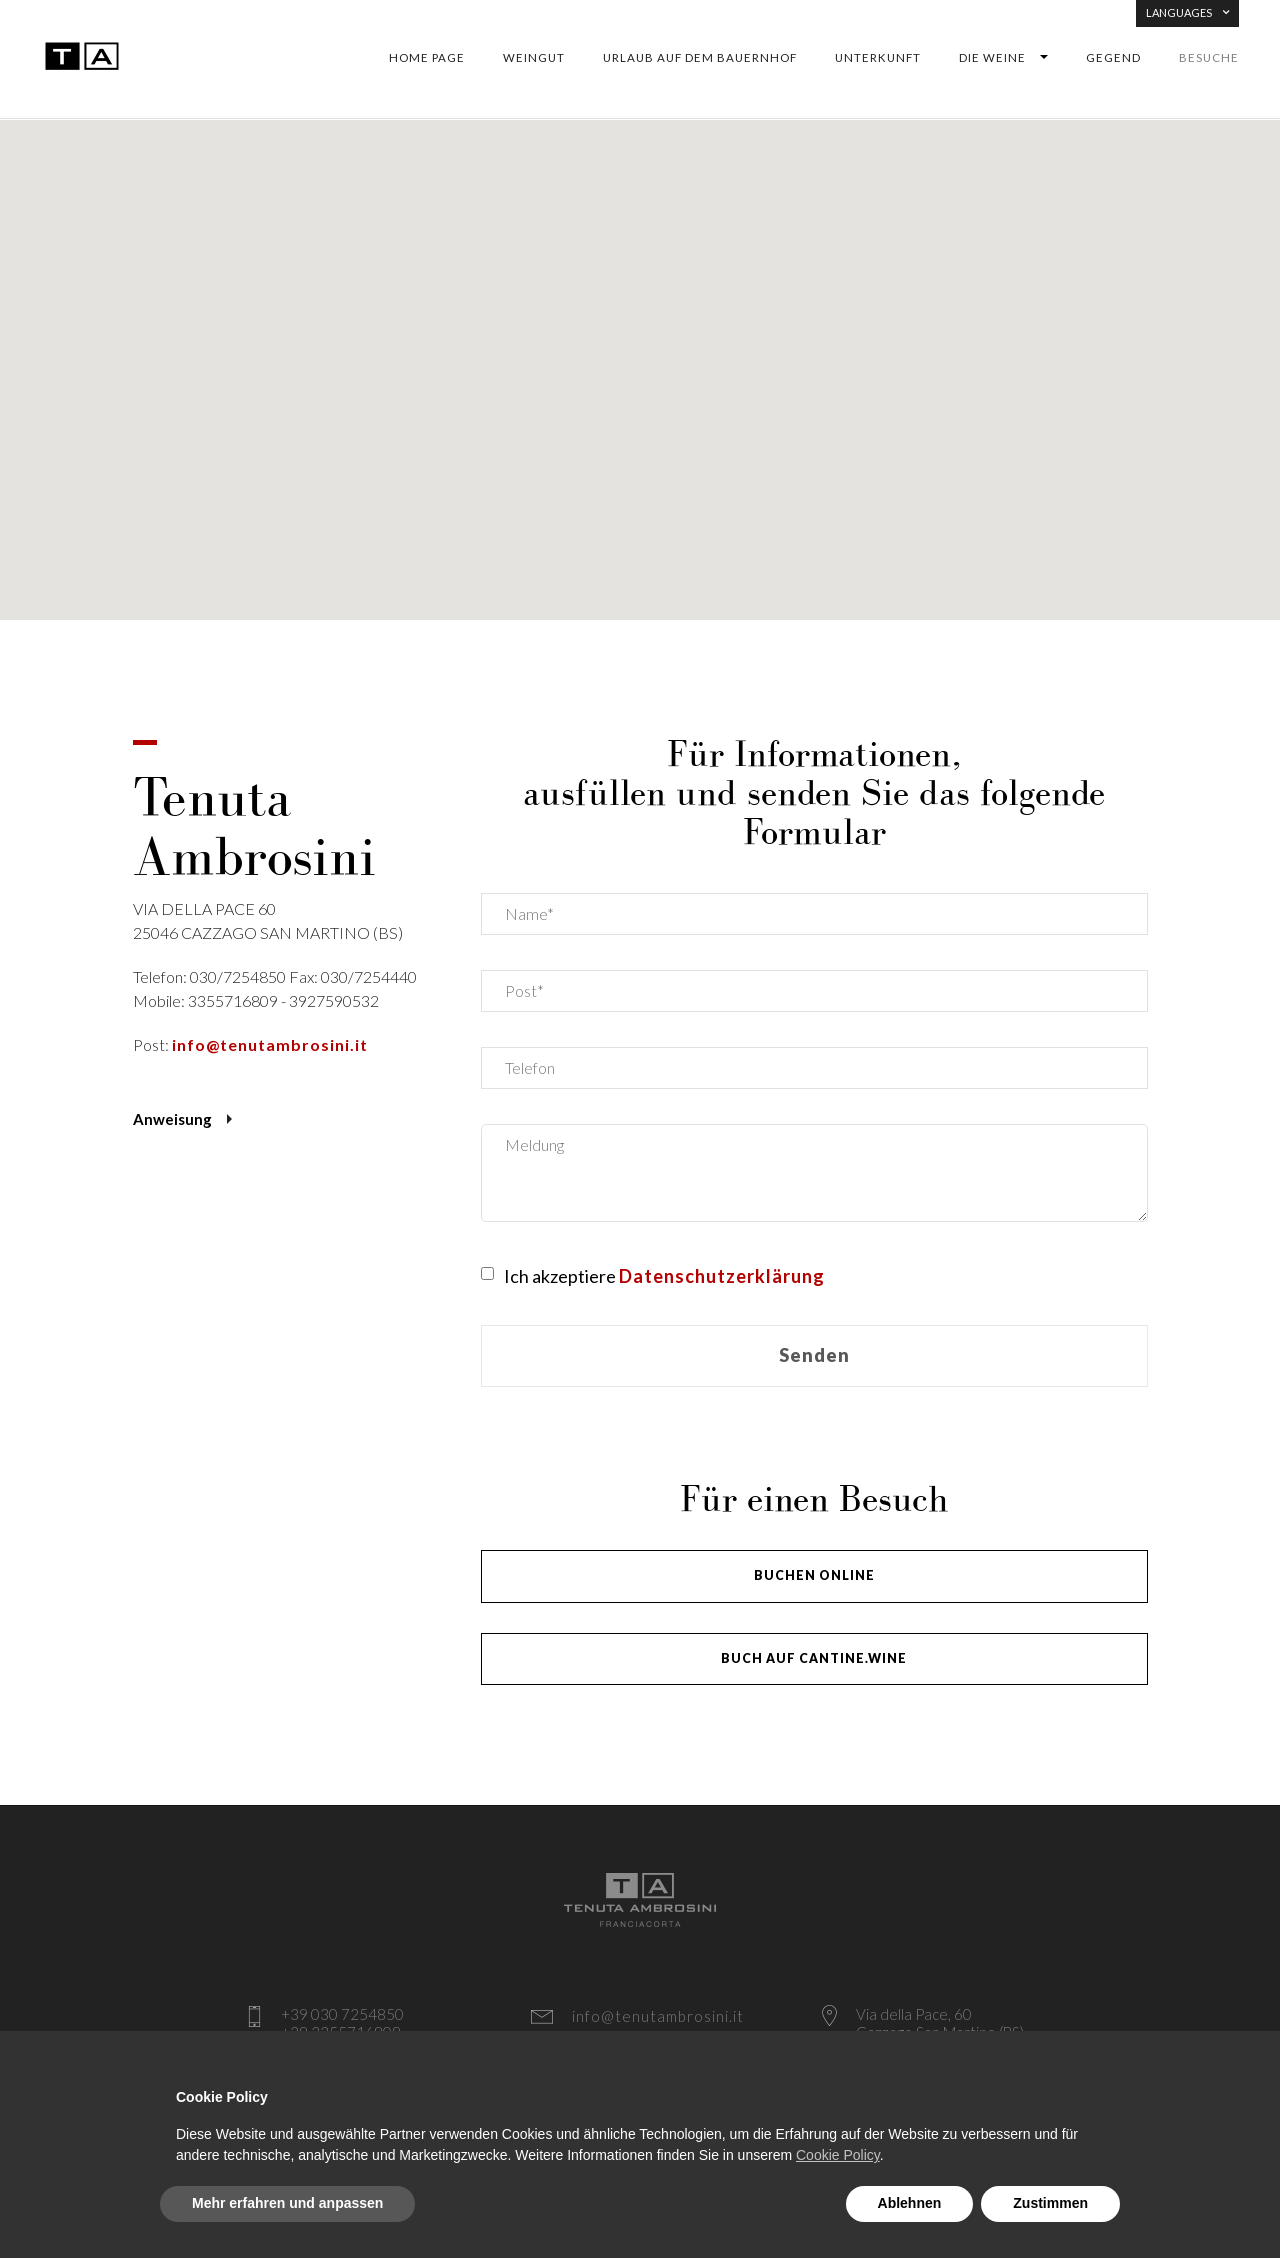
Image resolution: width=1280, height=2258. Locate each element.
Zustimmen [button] (1050, 2203)
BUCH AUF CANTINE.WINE (814, 1658)
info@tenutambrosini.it (270, 1044)
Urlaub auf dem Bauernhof (700, 58)
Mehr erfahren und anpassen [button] (287, 2203)
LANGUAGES (1187, 12)
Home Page (427, 58)
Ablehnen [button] (910, 2203)
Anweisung (172, 1119)
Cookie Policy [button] (838, 2155)
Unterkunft (878, 58)
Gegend (1113, 58)
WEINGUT (534, 58)
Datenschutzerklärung (722, 1276)
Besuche (1209, 58)
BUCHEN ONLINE (814, 1575)
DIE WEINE (992, 58)
